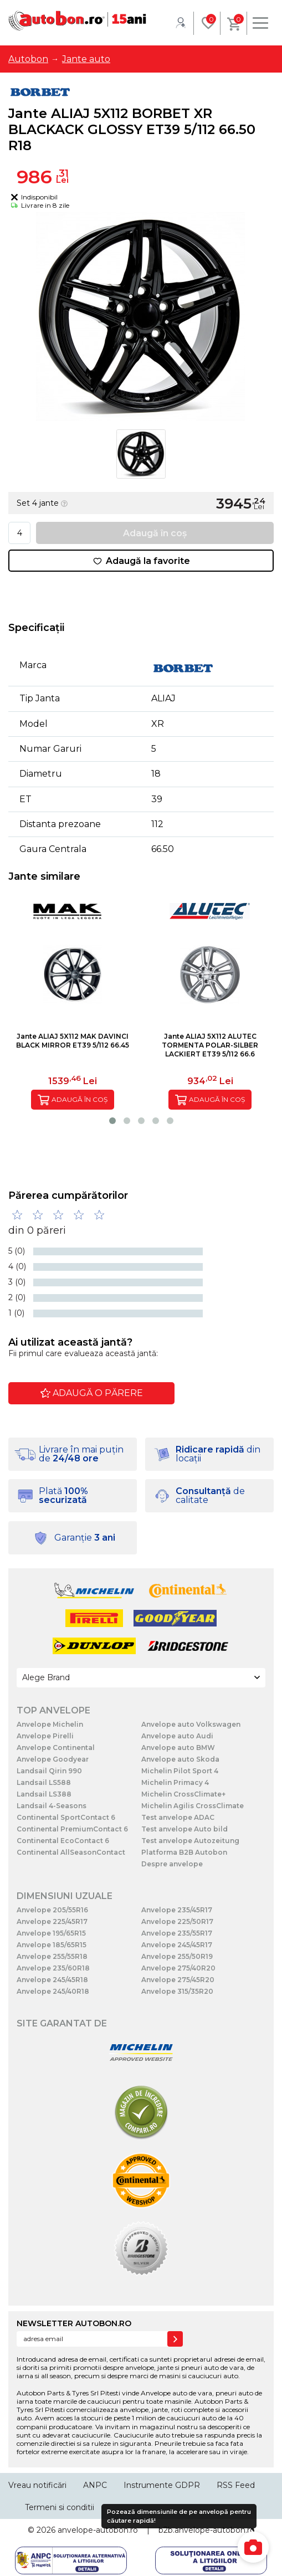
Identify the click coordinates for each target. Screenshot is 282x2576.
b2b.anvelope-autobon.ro (206, 2530)
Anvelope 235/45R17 (176, 1910)
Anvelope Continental (56, 1747)
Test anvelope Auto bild (184, 1829)
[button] (112, 1120)
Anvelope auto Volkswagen (190, 1724)
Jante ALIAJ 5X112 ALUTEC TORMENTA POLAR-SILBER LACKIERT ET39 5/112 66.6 (210, 1045)
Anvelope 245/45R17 (176, 1945)
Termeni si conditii (59, 2507)
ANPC (95, 2485)
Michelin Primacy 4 (175, 1782)
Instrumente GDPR (162, 2485)
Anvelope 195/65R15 (51, 1933)
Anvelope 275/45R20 (177, 1979)
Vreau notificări (37, 2485)
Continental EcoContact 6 (63, 1840)
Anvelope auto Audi (177, 1736)
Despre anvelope (172, 1864)
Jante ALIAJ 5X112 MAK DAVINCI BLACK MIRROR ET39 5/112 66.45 (72, 1040)
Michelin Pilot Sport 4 (179, 1771)
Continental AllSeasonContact (71, 1852)
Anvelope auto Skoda (180, 1759)
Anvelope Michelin (50, 1724)
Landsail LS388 (44, 1794)
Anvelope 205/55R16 (52, 1910)
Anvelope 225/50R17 (177, 1921)
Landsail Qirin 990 (49, 1771)
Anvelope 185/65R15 (51, 1945)
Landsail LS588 (44, 1782)
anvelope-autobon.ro (98, 2530)
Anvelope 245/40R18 (53, 1991)
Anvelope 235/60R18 (53, 1968)
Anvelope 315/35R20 (177, 1991)
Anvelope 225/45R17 (52, 1921)
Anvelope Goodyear (53, 1759)
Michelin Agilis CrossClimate (192, 1806)
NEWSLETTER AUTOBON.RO (74, 2323)
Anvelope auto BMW (178, 1747)
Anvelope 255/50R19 (177, 1956)
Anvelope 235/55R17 (176, 1933)
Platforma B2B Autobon (184, 1852)
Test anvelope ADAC (177, 1817)
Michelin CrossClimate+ (183, 1794)
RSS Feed (236, 2485)
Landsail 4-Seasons (51, 1806)
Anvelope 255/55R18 (52, 1956)
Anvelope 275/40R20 (178, 1968)
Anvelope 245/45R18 (52, 1979)
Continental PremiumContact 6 (72, 1829)
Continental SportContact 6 (66, 1817)
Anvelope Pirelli (45, 1736)
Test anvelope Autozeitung (190, 1840)
